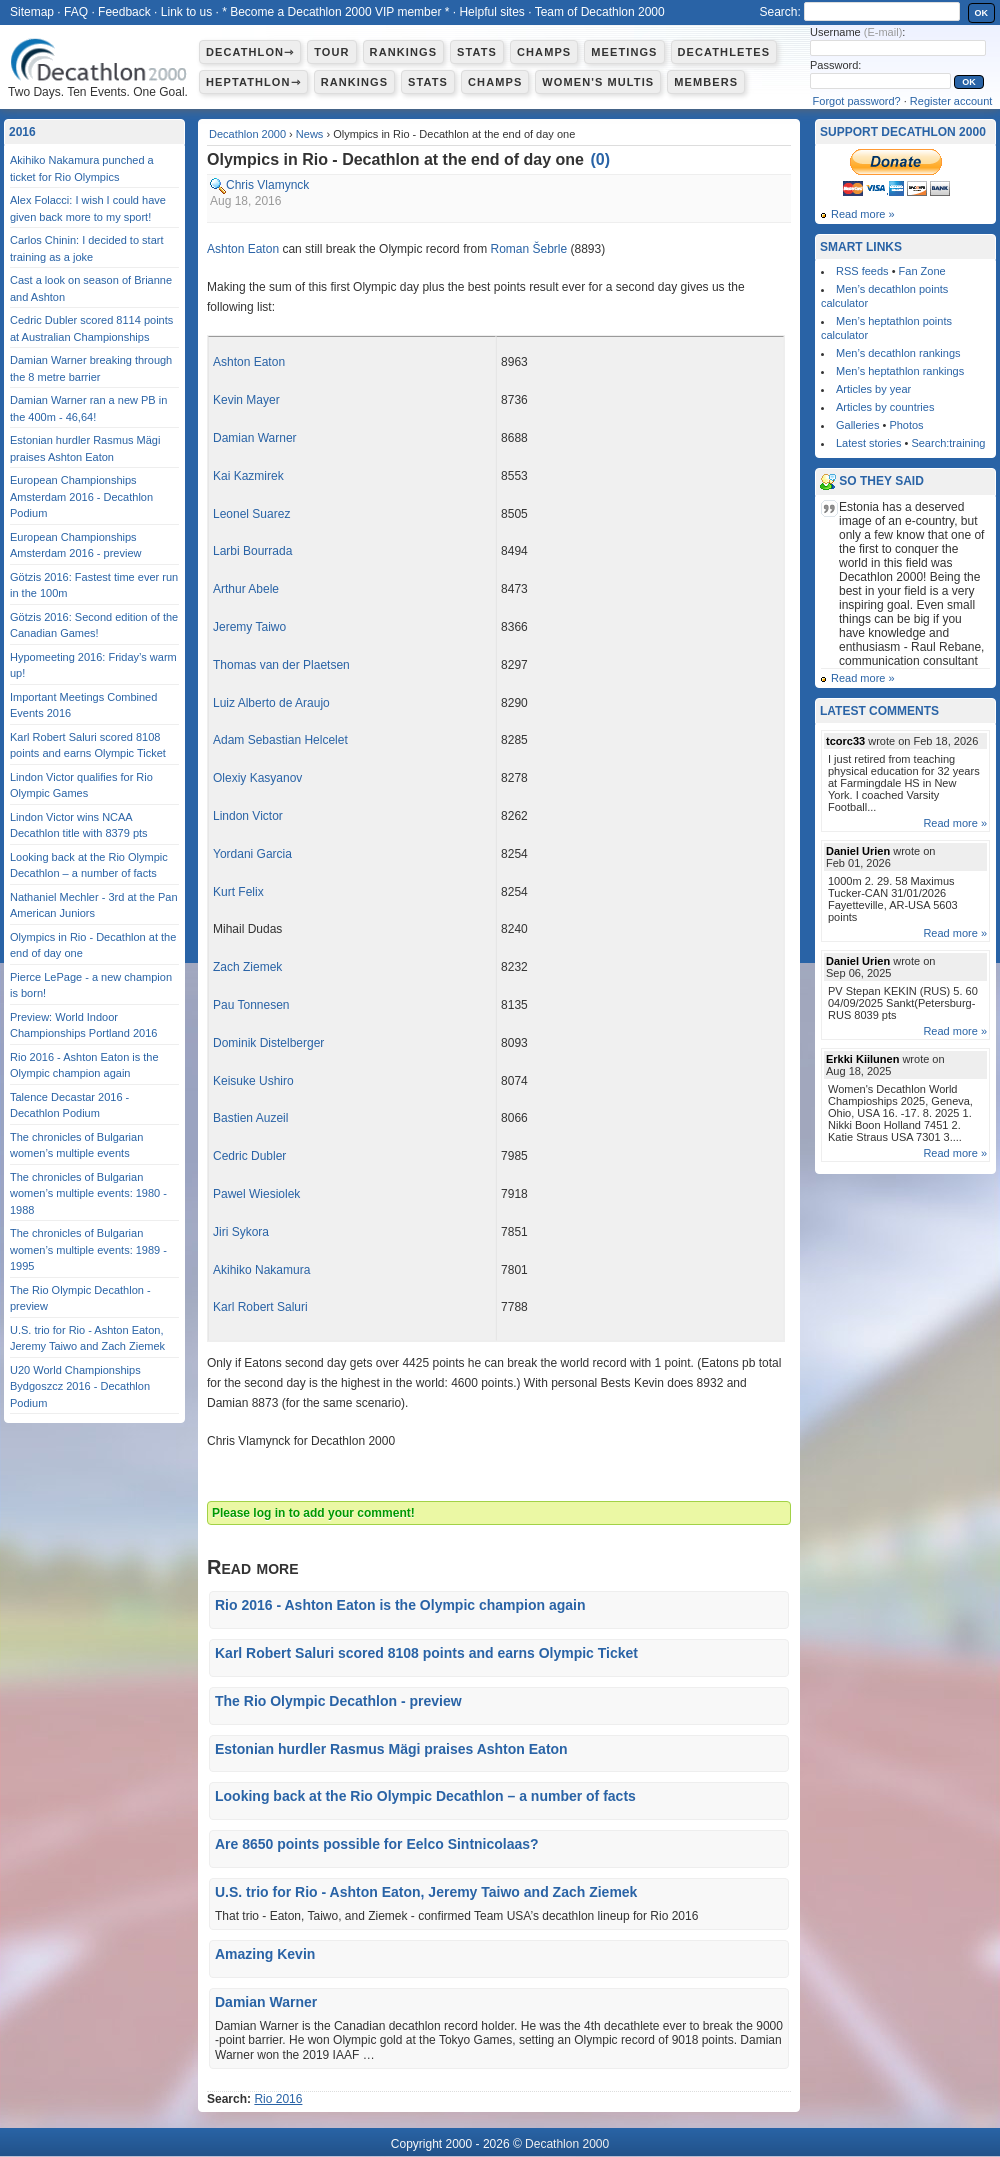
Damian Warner (255, 438)
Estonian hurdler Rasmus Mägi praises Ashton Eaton (391, 1749)
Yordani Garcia (252, 854)
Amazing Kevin (265, 1954)
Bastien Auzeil (250, 1118)
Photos (906, 425)
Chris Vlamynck (267, 185)
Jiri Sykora (241, 1232)
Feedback (124, 12)
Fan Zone (922, 271)
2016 (22, 132)
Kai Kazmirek (248, 476)
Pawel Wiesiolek (256, 1194)
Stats (477, 52)
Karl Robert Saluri (260, 1307)
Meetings (624, 52)
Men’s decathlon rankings (898, 353)
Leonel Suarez (251, 514)
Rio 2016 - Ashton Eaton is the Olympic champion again (400, 1605)
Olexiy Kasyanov (257, 778)
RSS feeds (862, 271)
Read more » (863, 214)
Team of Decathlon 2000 (600, 12)
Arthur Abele (246, 589)
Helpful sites (491, 12)
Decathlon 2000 (247, 134)
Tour (331, 52)
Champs (544, 52)
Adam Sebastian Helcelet (280, 740)
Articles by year (873, 389)
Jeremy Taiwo (249, 627)
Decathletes (724, 52)
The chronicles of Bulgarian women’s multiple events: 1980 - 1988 (88, 1193)
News (310, 134)
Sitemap (32, 12)
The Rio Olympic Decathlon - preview (338, 1701)
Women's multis (598, 82)
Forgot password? (857, 101)
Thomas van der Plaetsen (281, 665)
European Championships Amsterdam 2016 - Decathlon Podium (81, 496)
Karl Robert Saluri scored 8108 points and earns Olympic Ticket (426, 1653)
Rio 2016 (278, 2099)
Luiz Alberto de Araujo (271, 703)
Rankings (403, 52)
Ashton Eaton (243, 249)
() (600, 159)
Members (706, 82)
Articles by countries (885, 407)
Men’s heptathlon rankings (900, 371)
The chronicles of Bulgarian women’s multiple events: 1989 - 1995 (88, 1249)
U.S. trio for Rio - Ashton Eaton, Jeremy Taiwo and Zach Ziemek (426, 1892)
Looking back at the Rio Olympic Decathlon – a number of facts (425, 1796)
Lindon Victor (248, 816)
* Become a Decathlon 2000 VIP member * (335, 12)
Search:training (948, 443)
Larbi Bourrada (252, 551)
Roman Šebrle (528, 249)
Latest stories (868, 443)
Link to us (186, 12)
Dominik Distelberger (268, 1043)
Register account (951, 101)
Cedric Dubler (249, 1156)
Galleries (857, 425)
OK (982, 13)
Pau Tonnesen (251, 1005)
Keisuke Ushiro (253, 1081)
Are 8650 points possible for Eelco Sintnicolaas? (377, 1844)
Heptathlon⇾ (253, 82)
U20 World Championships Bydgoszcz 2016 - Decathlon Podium (80, 1386)
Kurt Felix (238, 892)
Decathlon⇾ (250, 52)
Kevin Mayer (246, 400)
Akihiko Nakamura (261, 1270)
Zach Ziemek (247, 967)
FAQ (76, 12)
